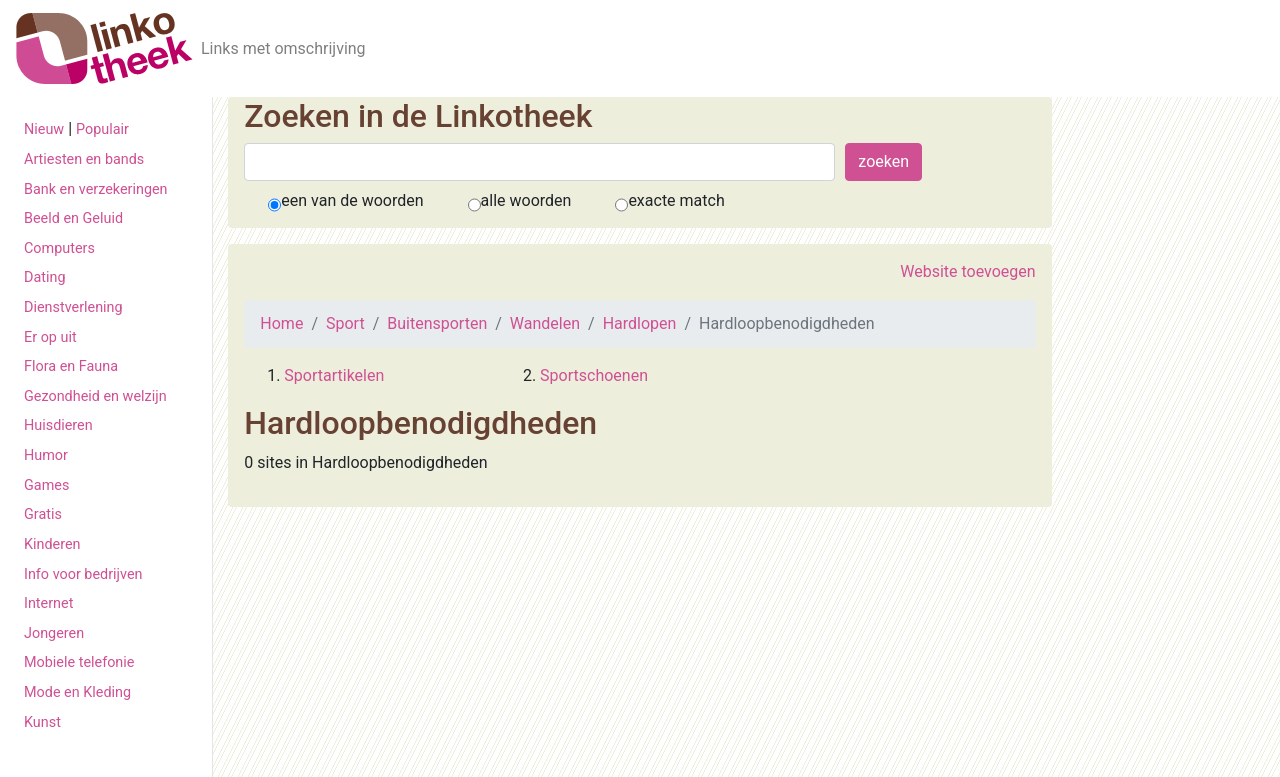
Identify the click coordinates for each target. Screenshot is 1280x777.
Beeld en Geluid (73, 218)
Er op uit (50, 337)
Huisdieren (58, 425)
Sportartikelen (334, 375)
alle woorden (526, 200)
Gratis (43, 514)
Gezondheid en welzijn (95, 396)
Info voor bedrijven (83, 574)
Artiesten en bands (84, 159)
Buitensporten (437, 323)
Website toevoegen (967, 271)
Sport (345, 323)
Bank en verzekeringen (96, 189)
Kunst (42, 722)
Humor (46, 455)
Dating (45, 277)
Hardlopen (640, 323)
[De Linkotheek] (104, 48)
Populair (102, 129)
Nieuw (44, 129)
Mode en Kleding (77, 692)
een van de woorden (352, 200)
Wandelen (545, 323)
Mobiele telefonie (79, 662)
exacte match (676, 200)
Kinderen (52, 544)
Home (281, 323)
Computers (59, 248)
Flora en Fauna (71, 366)
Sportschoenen (594, 375)
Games (46, 485)
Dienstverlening (73, 307)
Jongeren (54, 633)
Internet (48, 603)
